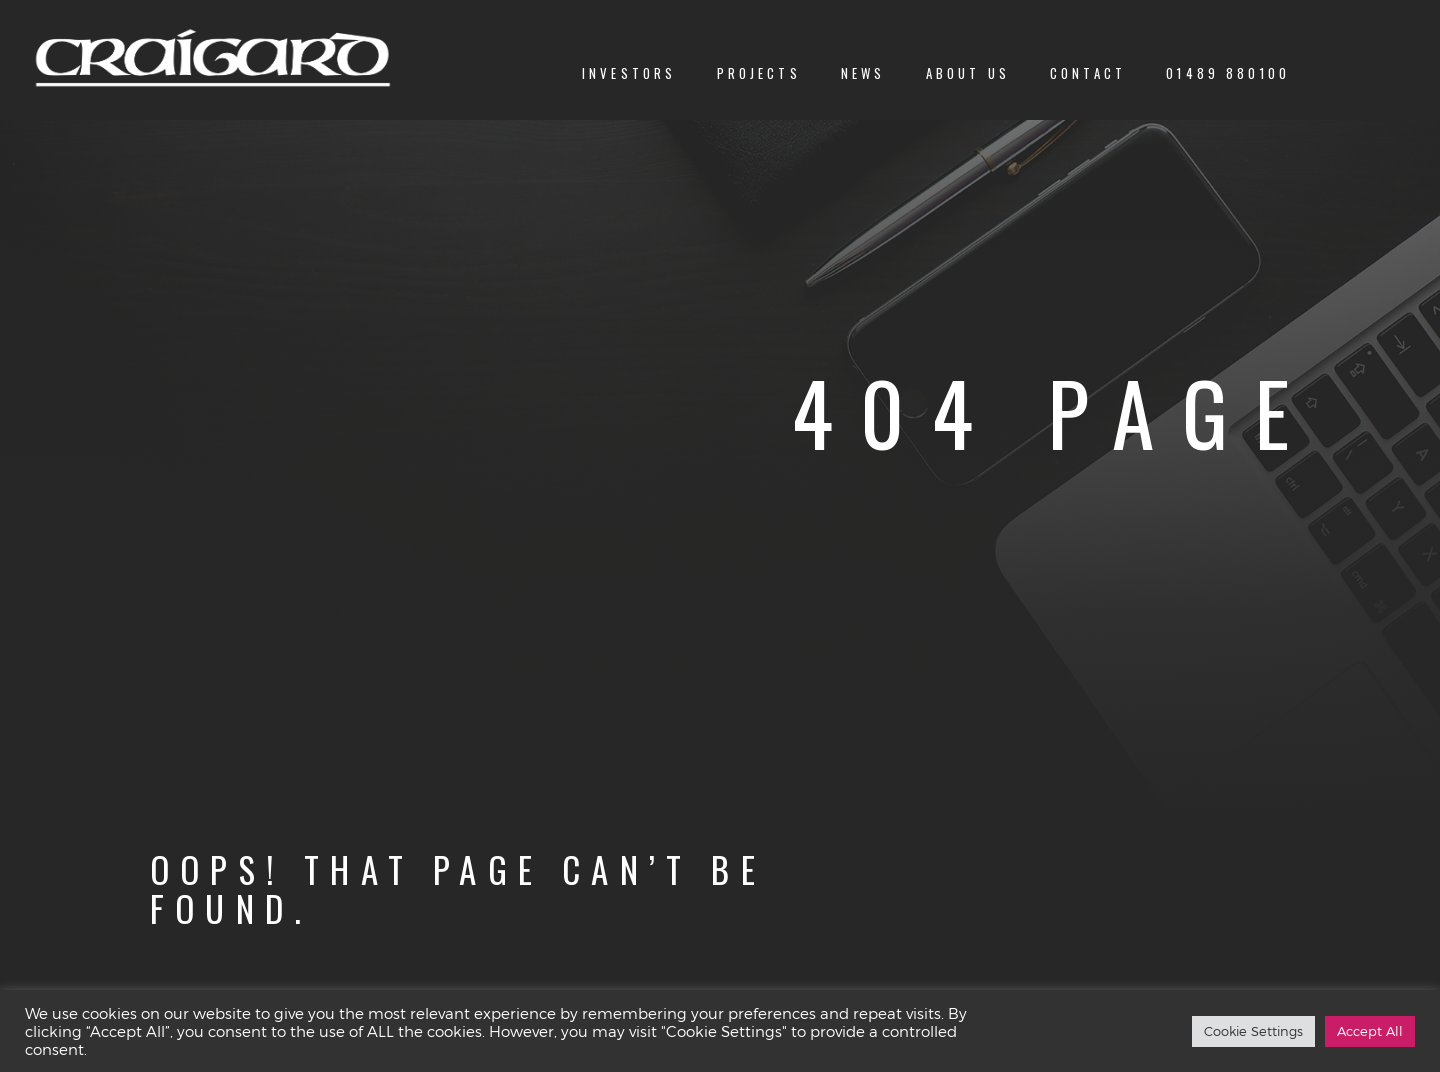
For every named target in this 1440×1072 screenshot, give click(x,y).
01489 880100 (1228, 73)
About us (968, 73)
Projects (759, 73)
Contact (1088, 73)
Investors (629, 73)
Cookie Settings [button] (1253, 1031)
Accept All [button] (1370, 1031)
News (863, 73)
